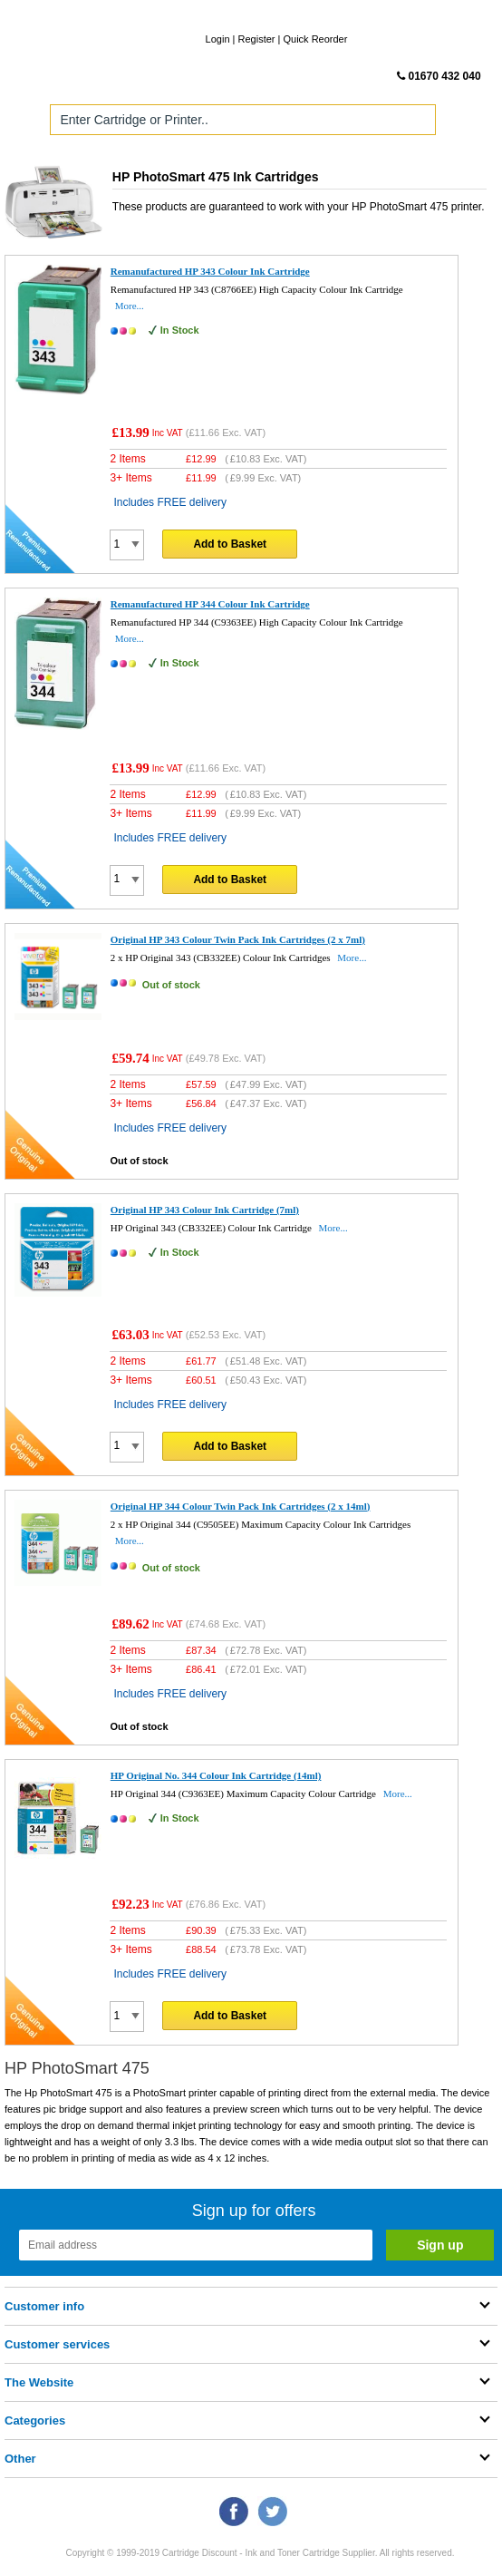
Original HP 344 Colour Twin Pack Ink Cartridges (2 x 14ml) (241, 1506)
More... (129, 305)
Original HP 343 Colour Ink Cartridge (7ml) (205, 1209)
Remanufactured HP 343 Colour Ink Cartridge (210, 271)
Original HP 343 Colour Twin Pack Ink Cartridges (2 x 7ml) (238, 939)
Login (218, 39)
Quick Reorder (315, 39)
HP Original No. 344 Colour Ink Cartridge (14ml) (216, 1775)
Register (256, 39)
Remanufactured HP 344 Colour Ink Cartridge (210, 603)
